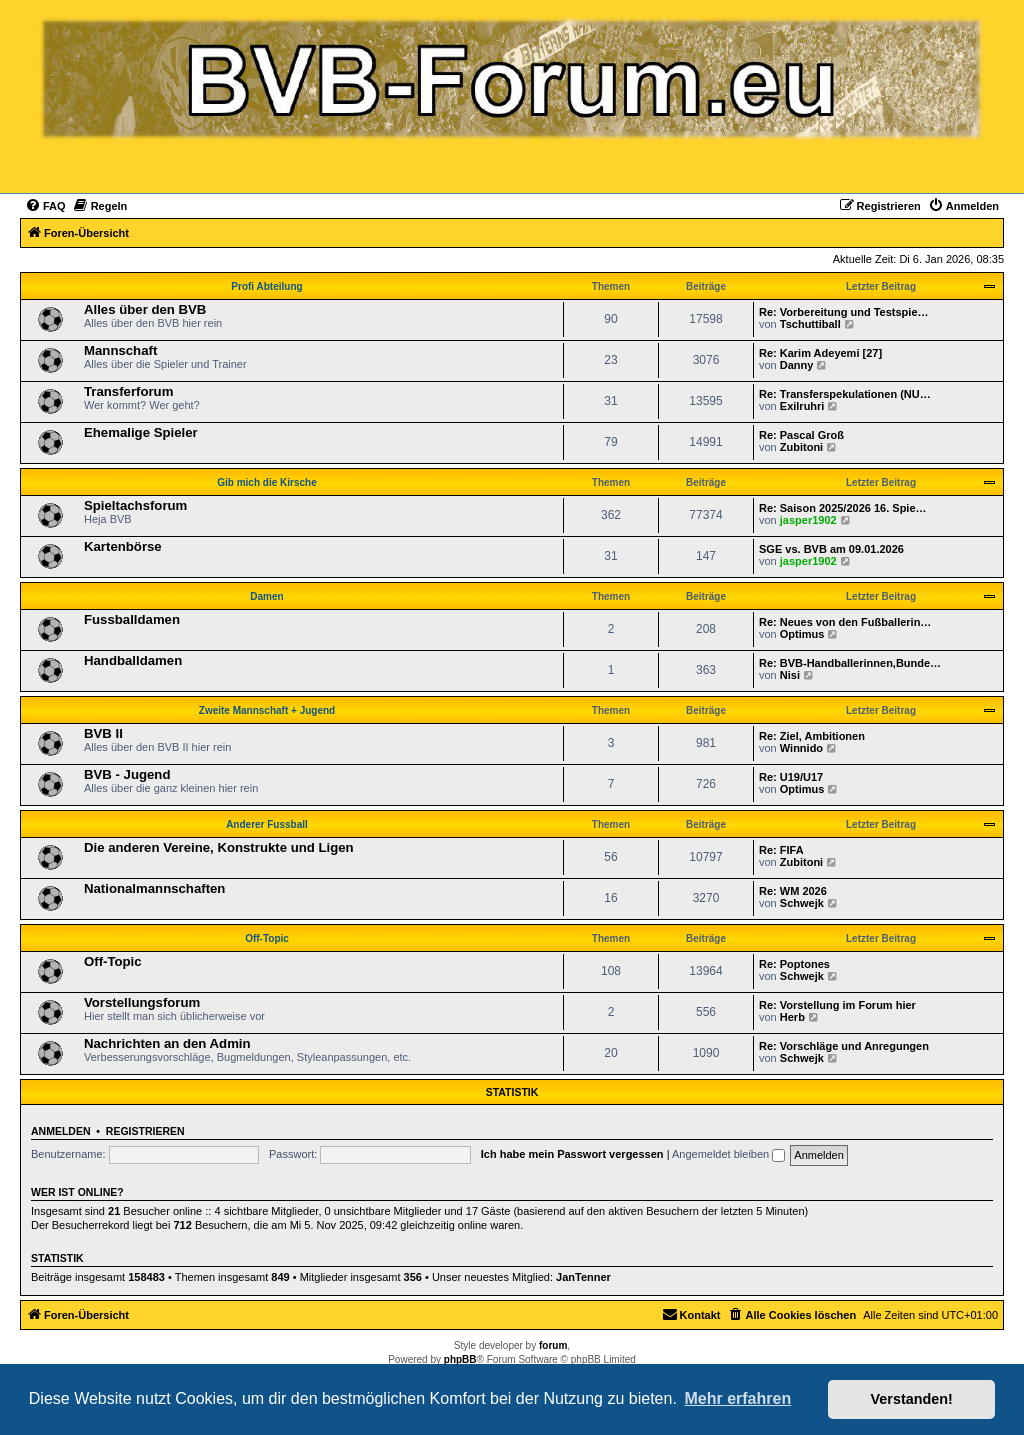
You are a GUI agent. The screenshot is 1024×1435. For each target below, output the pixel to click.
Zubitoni (801, 447)
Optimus (802, 634)
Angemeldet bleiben (728, 1154)
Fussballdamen (132, 619)
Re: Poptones (794, 964)
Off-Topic (267, 938)
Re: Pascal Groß (801, 435)
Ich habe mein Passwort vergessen (572, 1154)
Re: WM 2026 (793, 891)
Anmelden (61, 1131)
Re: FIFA (781, 850)
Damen (266, 596)
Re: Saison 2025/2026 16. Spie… (843, 508)
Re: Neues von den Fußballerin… (845, 622)
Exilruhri (802, 406)
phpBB (460, 1359)
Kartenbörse (123, 546)
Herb (792, 1017)
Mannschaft (120, 350)
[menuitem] (45, 206)
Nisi (790, 675)
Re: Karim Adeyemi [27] (820, 353)
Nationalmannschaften (154, 888)
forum (553, 1345)
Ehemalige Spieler (141, 432)
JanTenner (583, 1277)
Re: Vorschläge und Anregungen (844, 1046)
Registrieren (145, 1131)
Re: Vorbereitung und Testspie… (844, 312)
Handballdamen (133, 660)
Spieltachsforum (135, 505)
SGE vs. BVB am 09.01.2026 (831, 549)
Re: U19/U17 (791, 777)
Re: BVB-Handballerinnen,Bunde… (850, 663)
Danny (797, 365)
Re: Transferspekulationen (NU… (845, 394)
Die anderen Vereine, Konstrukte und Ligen (219, 847)
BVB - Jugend (127, 774)
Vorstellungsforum (142, 1002)
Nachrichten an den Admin (167, 1043)
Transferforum (128, 391)
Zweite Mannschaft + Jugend (267, 710)
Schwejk (802, 903)
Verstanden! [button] (912, 1399)
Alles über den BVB (145, 309)
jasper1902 (808, 520)
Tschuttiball (810, 324)
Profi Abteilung (266, 286)
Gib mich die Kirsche (266, 482)
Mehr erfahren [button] (737, 1398)
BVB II (103, 733)
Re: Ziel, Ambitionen (812, 736)
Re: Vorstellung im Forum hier (837, 1005)
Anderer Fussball (267, 824)
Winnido (801, 748)
